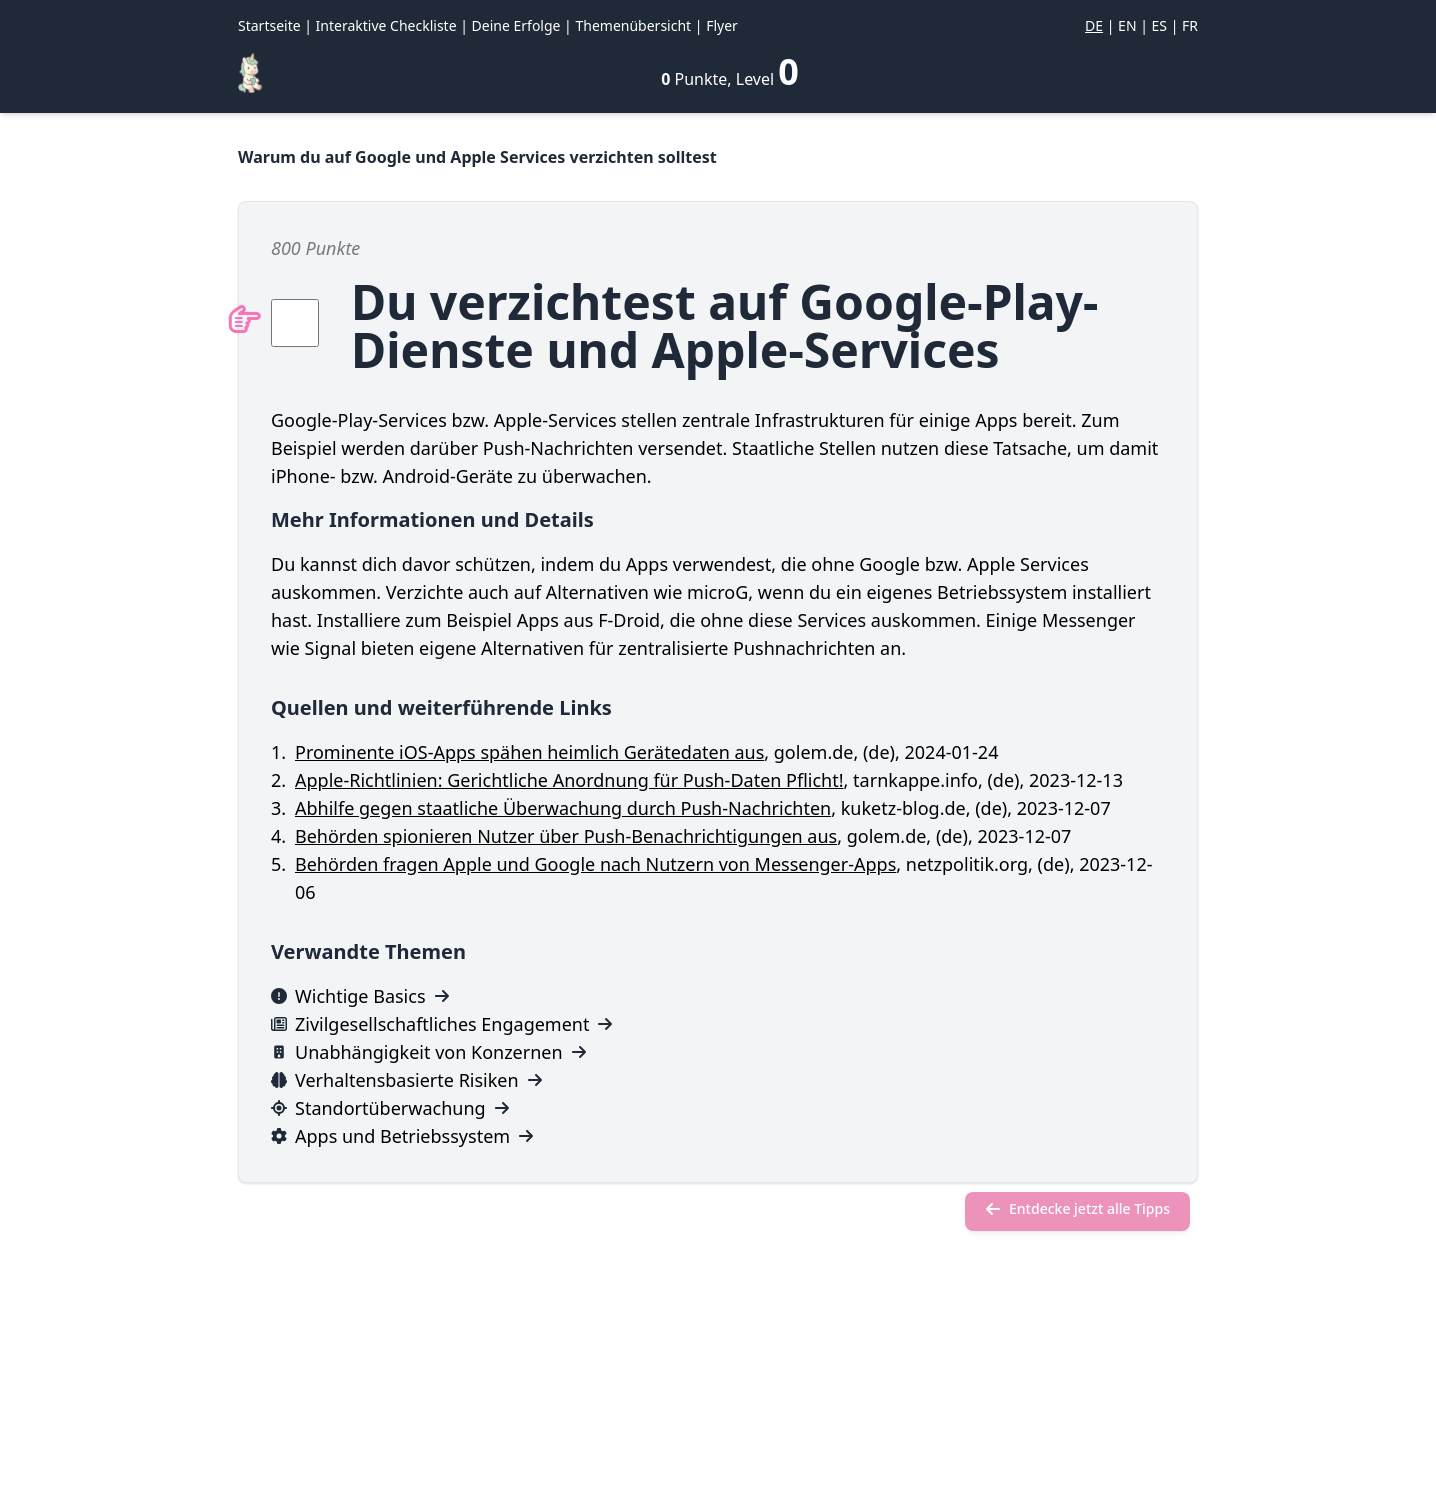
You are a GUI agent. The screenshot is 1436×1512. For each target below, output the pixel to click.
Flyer (722, 25)
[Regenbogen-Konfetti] (250, 72)
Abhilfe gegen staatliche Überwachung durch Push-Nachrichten (563, 808)
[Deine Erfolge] (730, 72)
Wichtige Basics (360, 996)
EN (1127, 25)
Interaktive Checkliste (386, 25)
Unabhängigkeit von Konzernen (429, 1052)
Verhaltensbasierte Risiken (407, 1080)
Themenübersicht (633, 25)
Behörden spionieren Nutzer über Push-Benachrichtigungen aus (566, 836)
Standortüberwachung (390, 1108)
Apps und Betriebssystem (402, 1136)
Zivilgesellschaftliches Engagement (442, 1024)
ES (1159, 25)
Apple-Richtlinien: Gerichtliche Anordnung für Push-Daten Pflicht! (569, 780)
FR (1190, 25)
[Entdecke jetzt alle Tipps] (1077, 1211)
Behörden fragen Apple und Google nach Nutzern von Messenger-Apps (595, 864)
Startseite (269, 25)
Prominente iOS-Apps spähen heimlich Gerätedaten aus (529, 752)
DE (1094, 25)
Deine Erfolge (516, 25)
